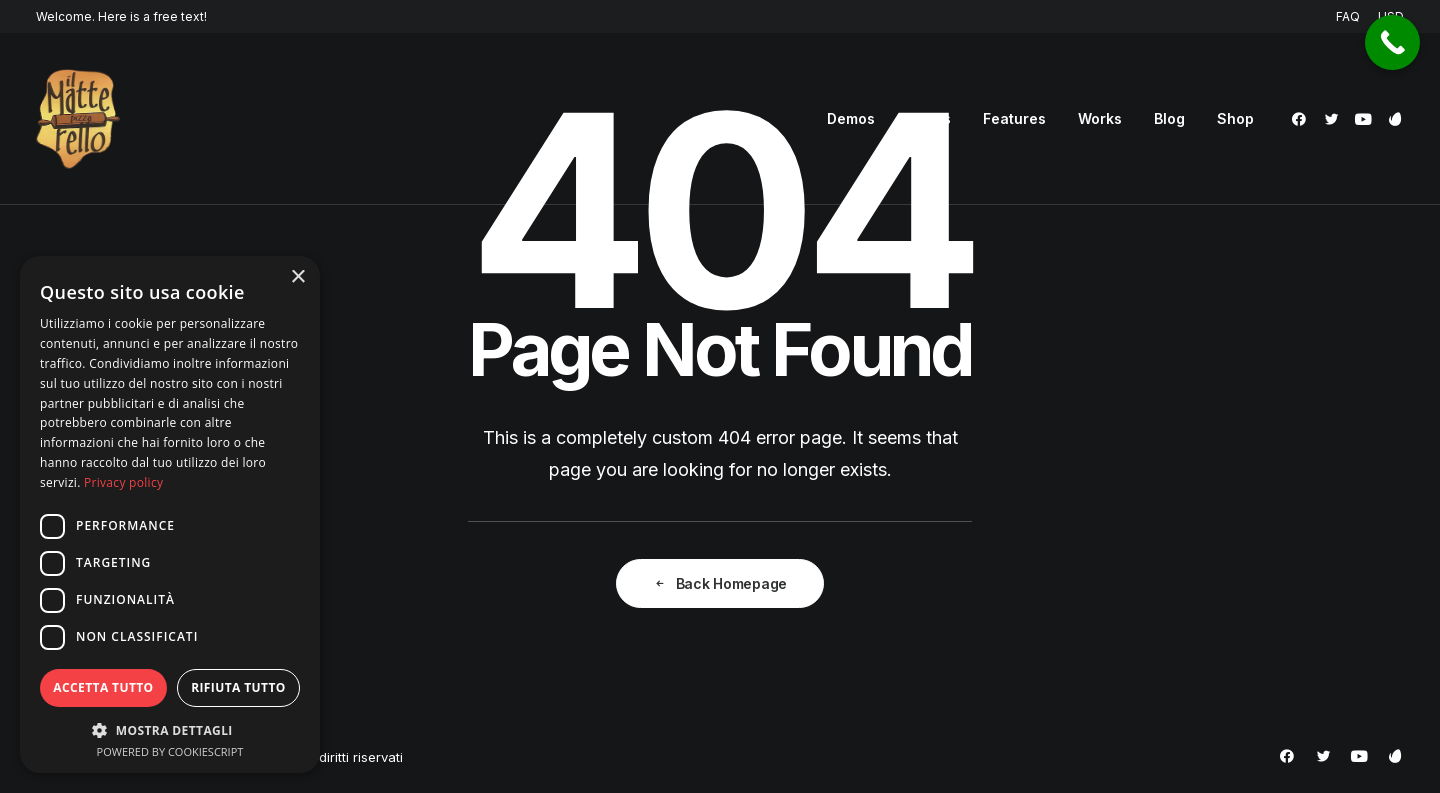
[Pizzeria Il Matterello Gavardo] (78, 119)
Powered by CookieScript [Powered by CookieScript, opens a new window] (170, 751)
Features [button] (1014, 118)
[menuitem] (1351, 16)
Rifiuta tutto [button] (238, 687)
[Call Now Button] (1392, 42)
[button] (1302, 119)
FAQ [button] (1348, 16)
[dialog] (170, 514)
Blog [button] (1169, 118)
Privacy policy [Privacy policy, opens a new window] (123, 482)
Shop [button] (1235, 118)
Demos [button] (851, 118)
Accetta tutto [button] (103, 687)
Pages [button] (929, 118)
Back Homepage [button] (720, 583)
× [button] (297, 277)
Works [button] (1100, 118)
